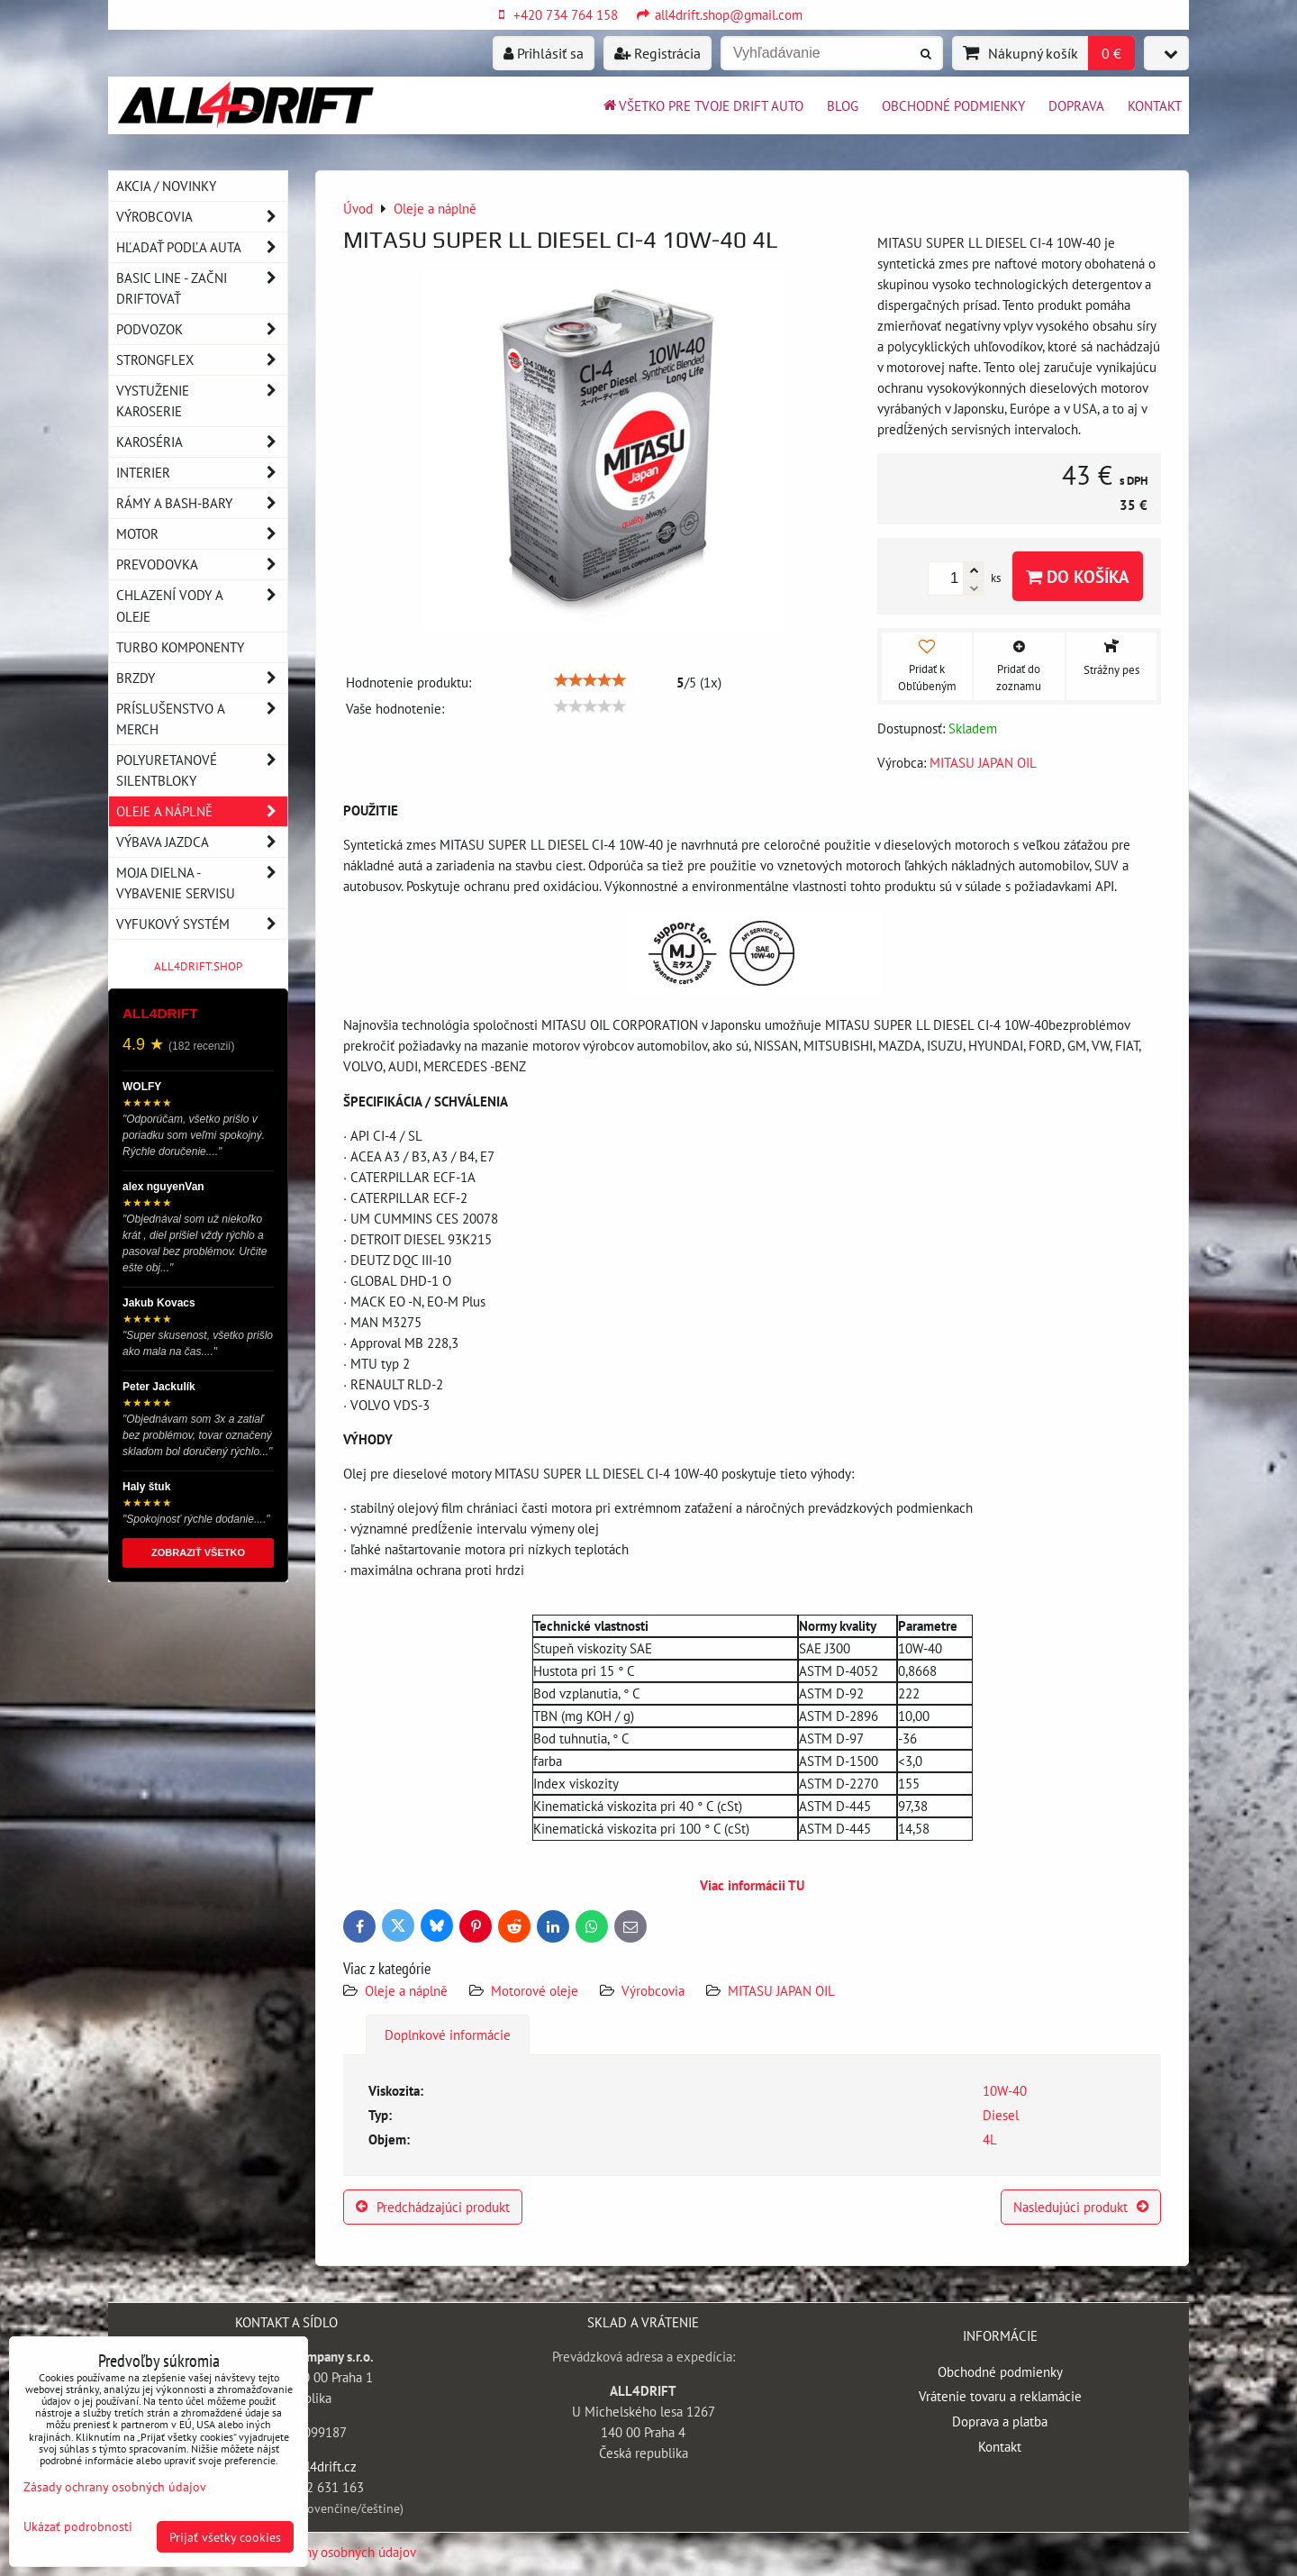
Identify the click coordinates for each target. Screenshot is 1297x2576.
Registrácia (657, 53)
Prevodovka (201, 564)
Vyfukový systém (201, 924)
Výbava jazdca (201, 842)
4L (990, 2139)
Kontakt (1155, 105)
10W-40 (1005, 2090)
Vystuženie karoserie (201, 401)
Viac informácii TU (752, 1885)
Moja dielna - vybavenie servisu (201, 883)
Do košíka (1077, 576)
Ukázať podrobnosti (77, 2526)
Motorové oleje (534, 1990)
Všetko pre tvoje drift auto (702, 105)
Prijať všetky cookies (225, 2536)
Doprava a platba (1000, 2421)
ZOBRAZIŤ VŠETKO (198, 1552)
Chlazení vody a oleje (201, 605)
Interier (201, 472)
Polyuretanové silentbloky (201, 770)
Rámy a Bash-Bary (201, 503)
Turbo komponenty (180, 647)
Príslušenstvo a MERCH (201, 719)
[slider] (590, 680)
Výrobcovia (653, 1990)
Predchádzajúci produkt (433, 2207)
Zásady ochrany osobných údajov (323, 2552)
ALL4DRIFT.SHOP (198, 966)
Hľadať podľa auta (201, 247)
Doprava (1076, 105)
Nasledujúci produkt (1080, 2207)
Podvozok (201, 329)
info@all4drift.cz (308, 2466)
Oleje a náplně (408, 1990)
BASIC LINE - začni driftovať (201, 288)
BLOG (842, 105)
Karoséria (201, 442)
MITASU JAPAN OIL (781, 1990)
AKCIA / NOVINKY (166, 186)
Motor (201, 534)
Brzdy (201, 678)
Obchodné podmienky (953, 105)
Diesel (1001, 2115)
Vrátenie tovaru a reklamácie (1000, 2396)
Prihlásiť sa (543, 53)
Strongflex (201, 360)
